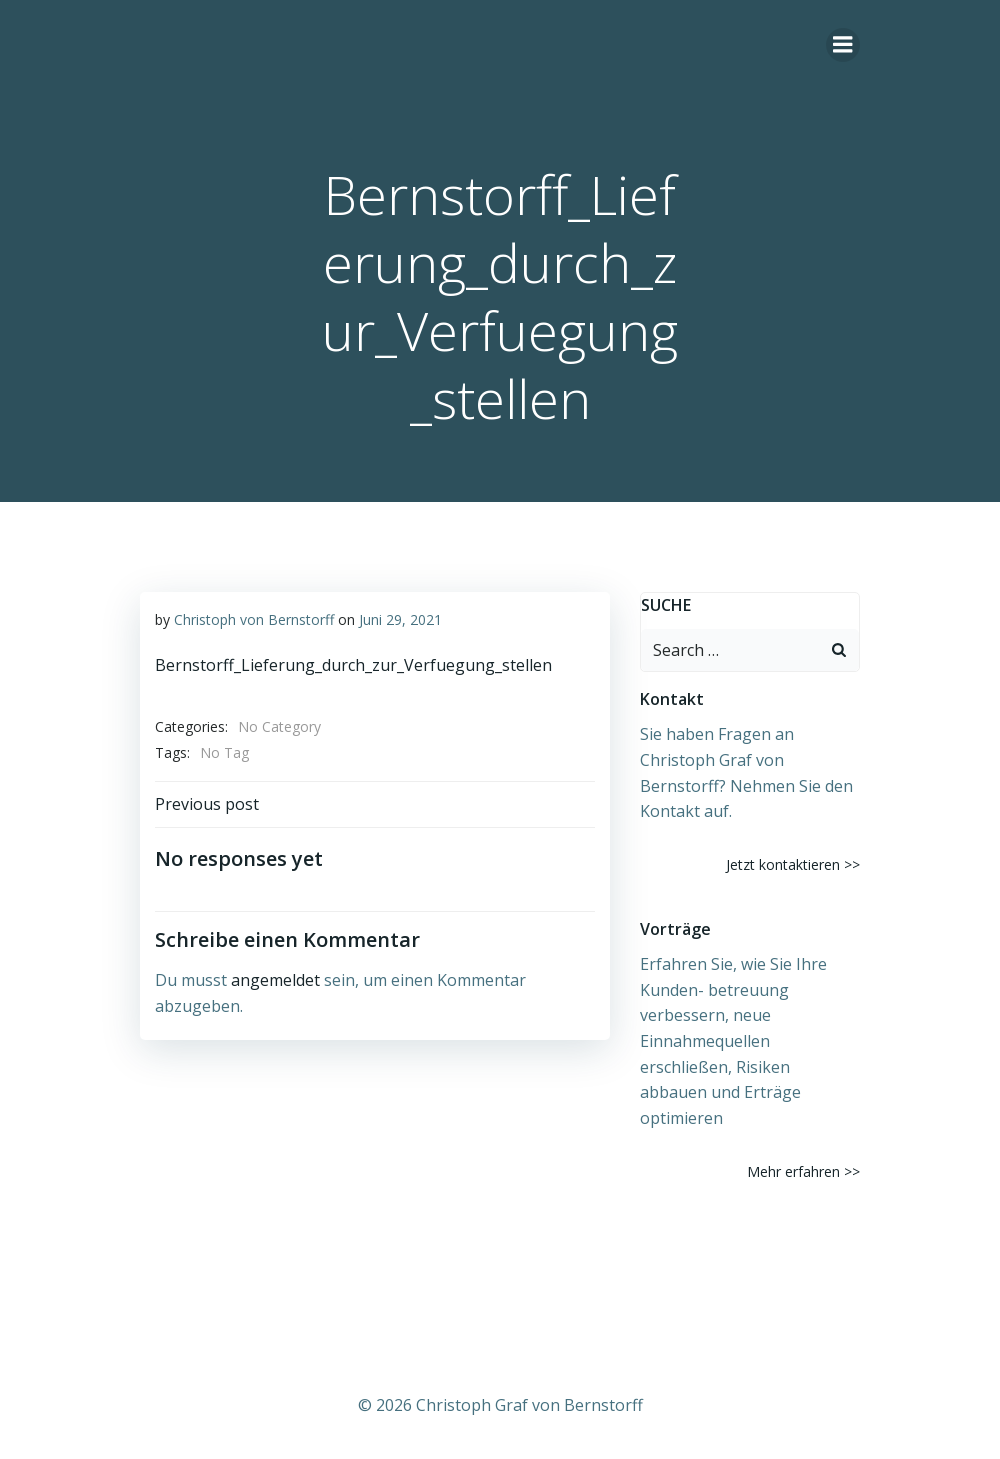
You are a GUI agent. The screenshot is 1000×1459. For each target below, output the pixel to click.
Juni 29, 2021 (400, 619)
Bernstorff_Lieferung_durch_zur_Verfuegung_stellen (353, 665)
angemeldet (275, 980)
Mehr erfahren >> (803, 1171)
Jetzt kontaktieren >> (793, 864)
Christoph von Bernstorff (254, 619)
